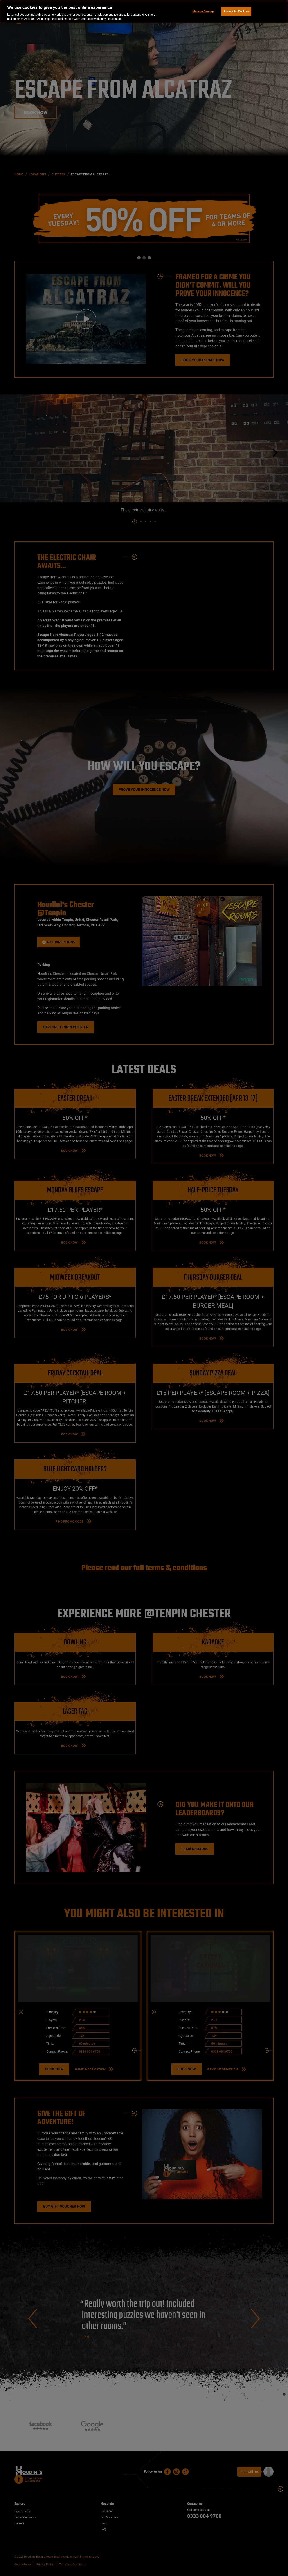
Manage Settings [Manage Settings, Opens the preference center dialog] (203, 7)
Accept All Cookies (236, 7)
